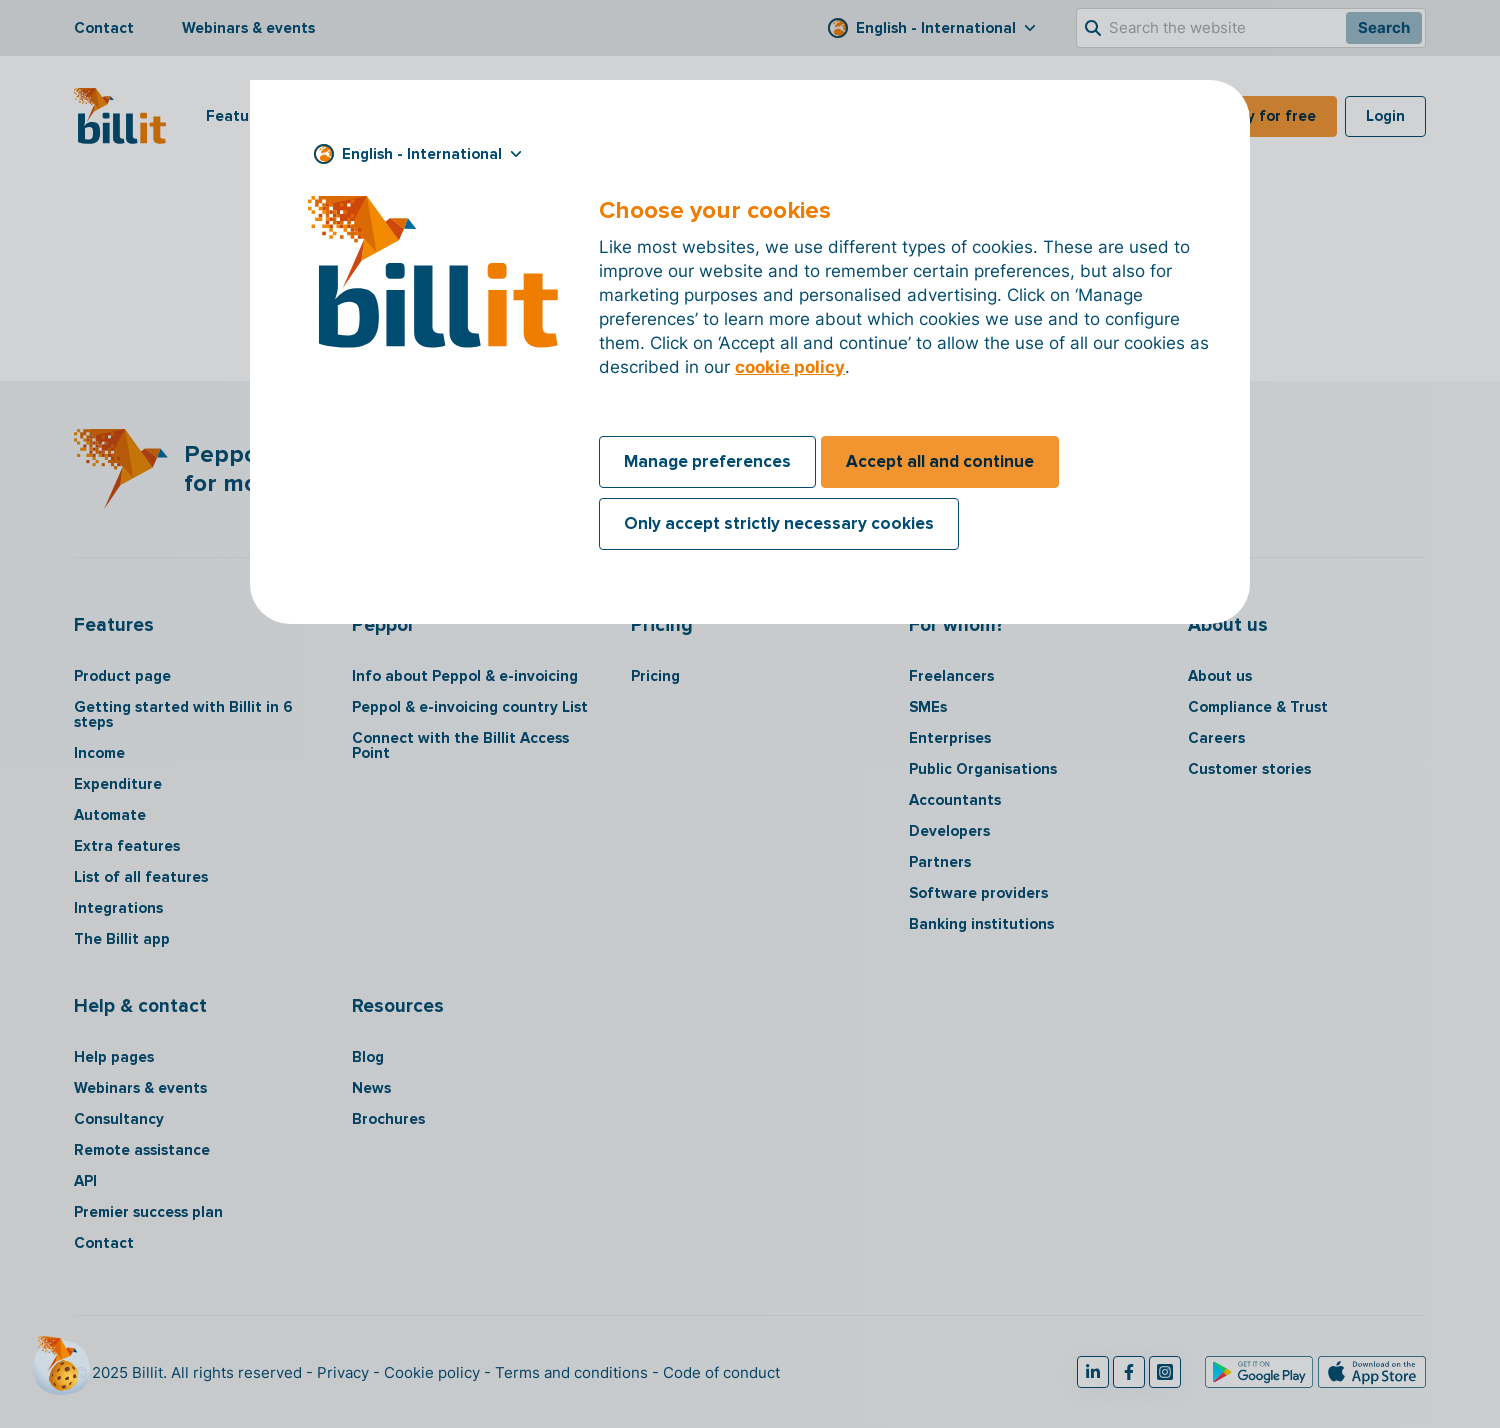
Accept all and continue (940, 461)
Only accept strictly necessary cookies (779, 523)
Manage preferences (707, 461)
